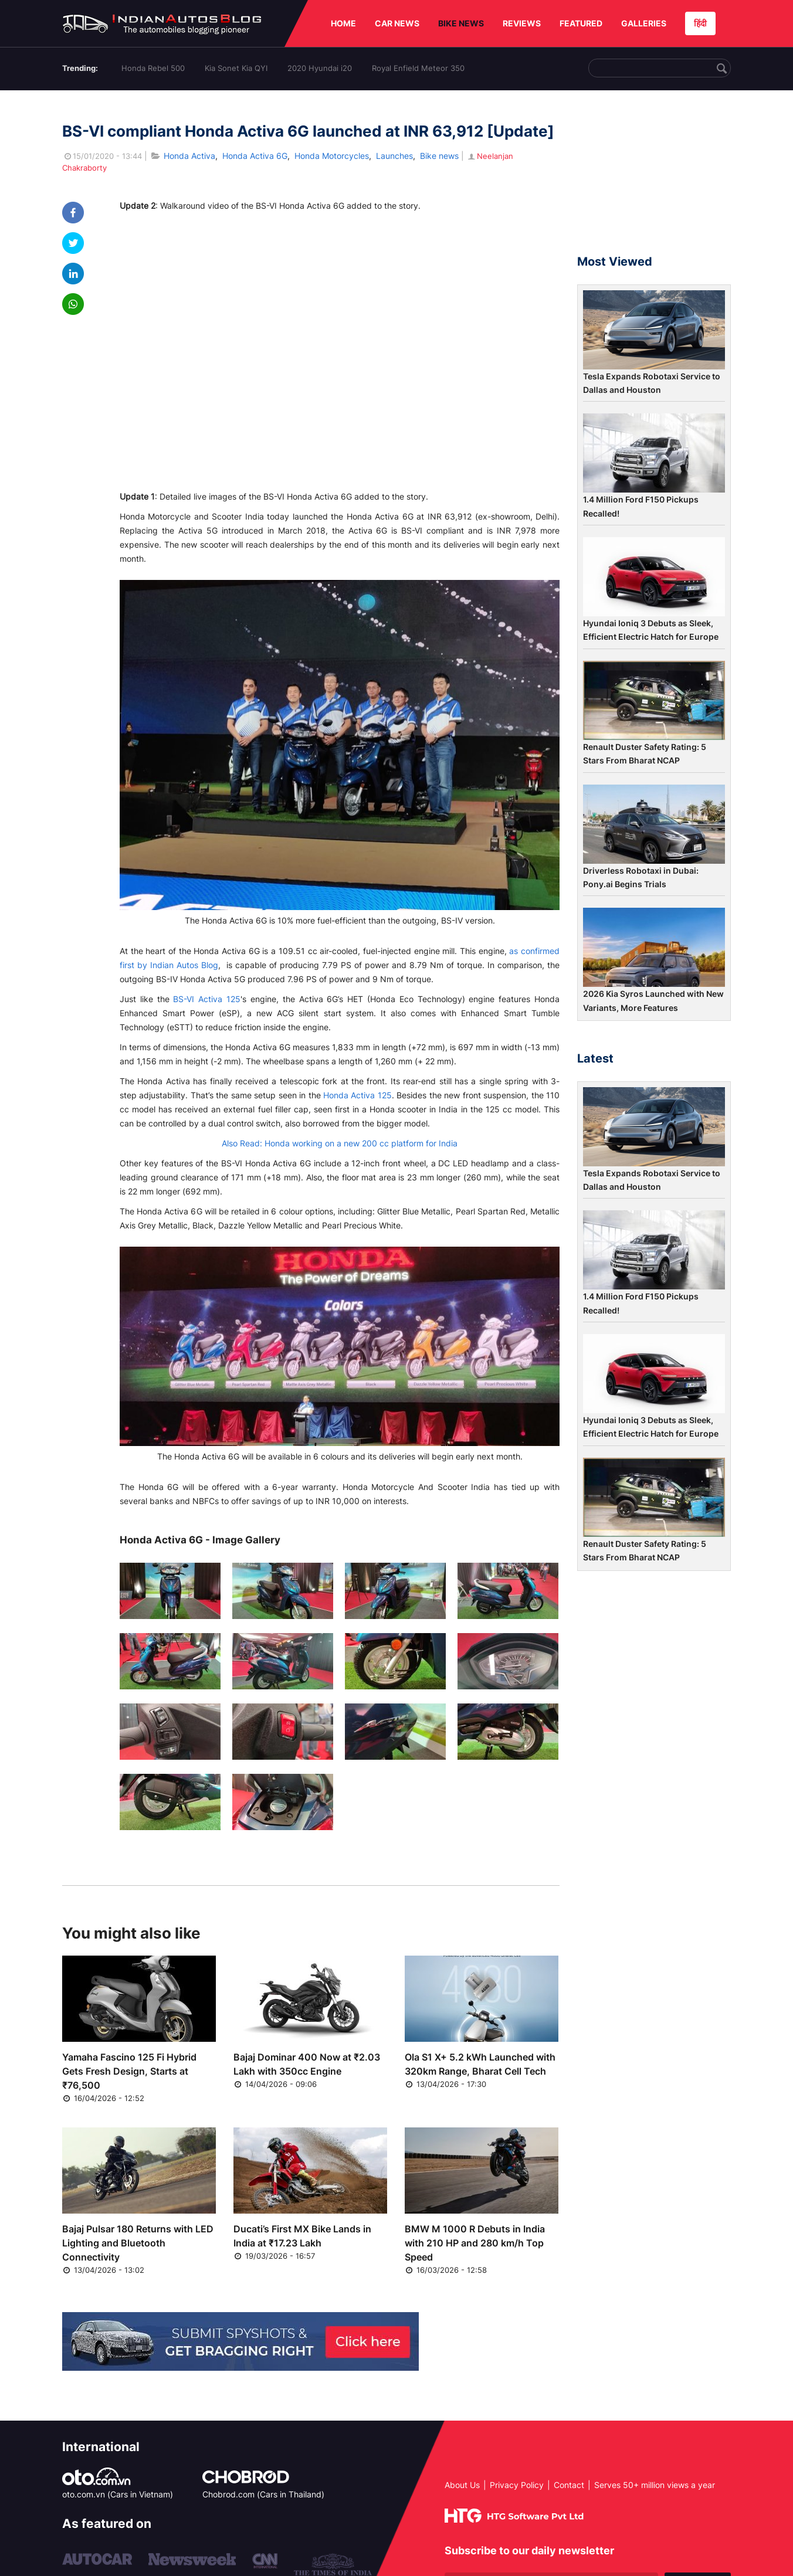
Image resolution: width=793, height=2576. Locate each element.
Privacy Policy (517, 2485)
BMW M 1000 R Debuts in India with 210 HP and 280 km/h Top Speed (475, 2243)
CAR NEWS (397, 23)
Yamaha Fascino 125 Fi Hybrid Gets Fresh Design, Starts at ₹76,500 (129, 2071)
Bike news (439, 156)
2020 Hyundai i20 (319, 68)
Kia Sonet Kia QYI (236, 68)
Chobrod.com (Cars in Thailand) (263, 2494)
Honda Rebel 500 (153, 68)
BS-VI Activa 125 (206, 999)
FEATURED (581, 23)
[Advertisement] (654, 178)
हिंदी (700, 23)
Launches (394, 156)
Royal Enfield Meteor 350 (418, 68)
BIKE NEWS (461, 23)
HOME (343, 23)
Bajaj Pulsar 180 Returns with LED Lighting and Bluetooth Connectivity (138, 2243)
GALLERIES (643, 23)
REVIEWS (522, 23)
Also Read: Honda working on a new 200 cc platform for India (340, 1143)
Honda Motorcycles (331, 156)
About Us (462, 2485)
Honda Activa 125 (357, 1095)
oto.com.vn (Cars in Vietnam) (117, 2494)
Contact (569, 2485)
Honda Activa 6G (254, 156)
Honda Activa (189, 156)
